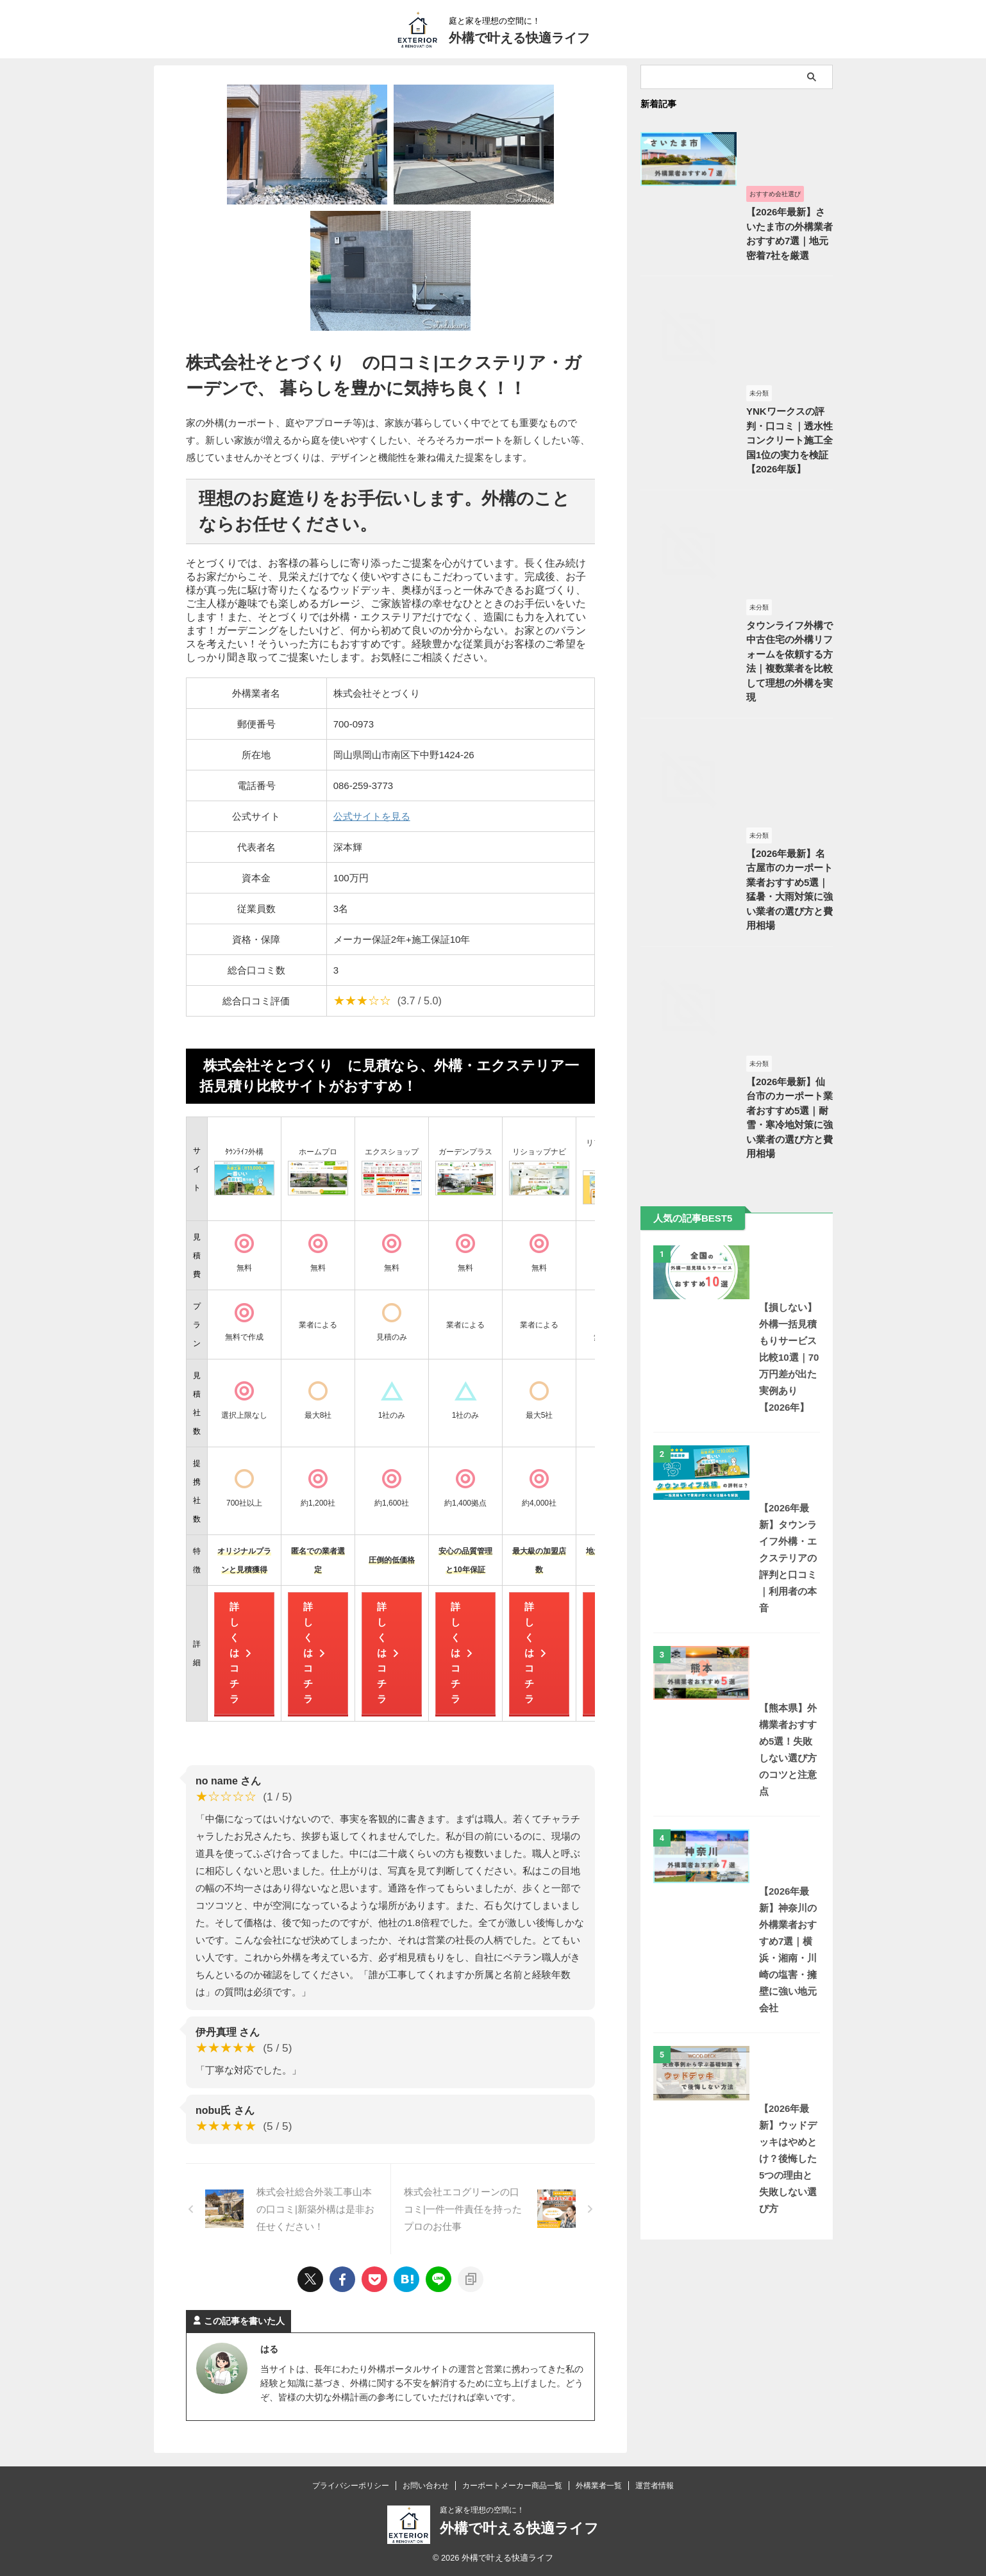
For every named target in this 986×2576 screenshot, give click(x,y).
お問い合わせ (426, 2485)
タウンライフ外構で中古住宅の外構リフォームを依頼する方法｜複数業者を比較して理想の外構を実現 (734, 814)
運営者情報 (654, 2485)
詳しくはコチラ (241, 1652)
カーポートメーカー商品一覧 (512, 2485)
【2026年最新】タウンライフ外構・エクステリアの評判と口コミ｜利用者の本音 (736, 1774)
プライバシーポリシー (350, 2485)
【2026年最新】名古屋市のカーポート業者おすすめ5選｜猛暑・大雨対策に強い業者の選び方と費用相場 (735, 1095)
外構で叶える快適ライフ (519, 38)
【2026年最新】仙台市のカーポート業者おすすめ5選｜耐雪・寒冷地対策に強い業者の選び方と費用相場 (735, 1376)
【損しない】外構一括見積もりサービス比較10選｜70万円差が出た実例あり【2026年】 (736, 1601)
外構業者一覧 (599, 2485)
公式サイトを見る (371, 816)
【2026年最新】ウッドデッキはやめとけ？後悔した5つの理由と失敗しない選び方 (736, 2277)
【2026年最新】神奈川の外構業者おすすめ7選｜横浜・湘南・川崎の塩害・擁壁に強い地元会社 (736, 2103)
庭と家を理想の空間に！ (482, 2509)
